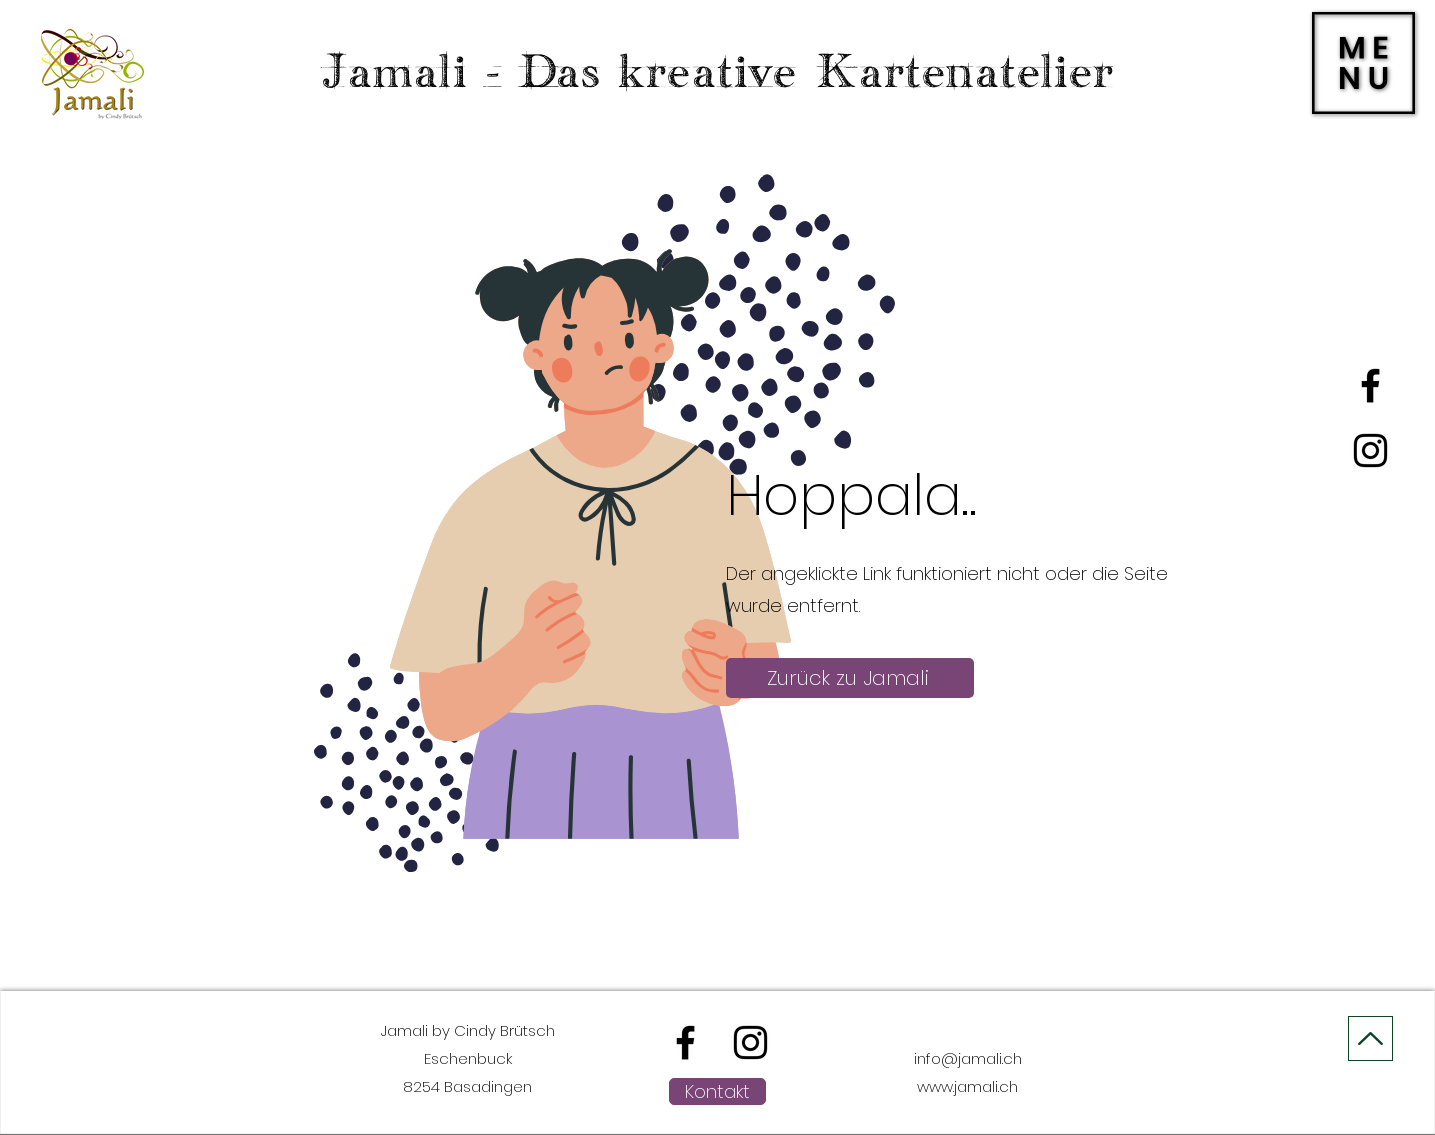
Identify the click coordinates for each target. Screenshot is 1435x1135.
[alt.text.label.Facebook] (1370, 385)
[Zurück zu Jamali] (850, 678)
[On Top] (1370, 1038)
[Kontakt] (717, 1091)
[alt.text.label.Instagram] (1370, 450)
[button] (1363, 63)
